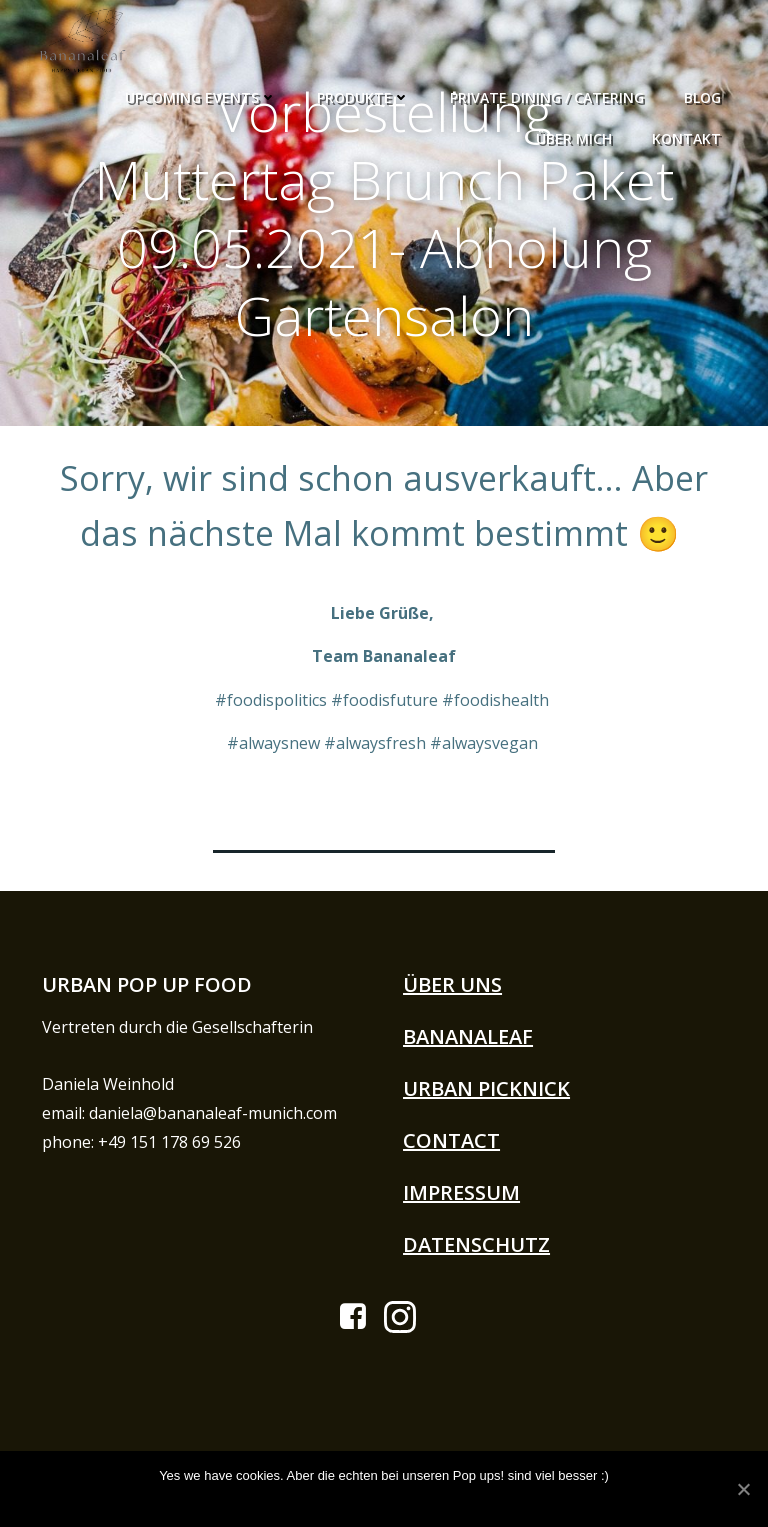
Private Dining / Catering (550, 93)
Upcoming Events (204, 93)
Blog (705, 93)
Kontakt (689, 134)
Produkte (366, 93)
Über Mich (577, 134)
